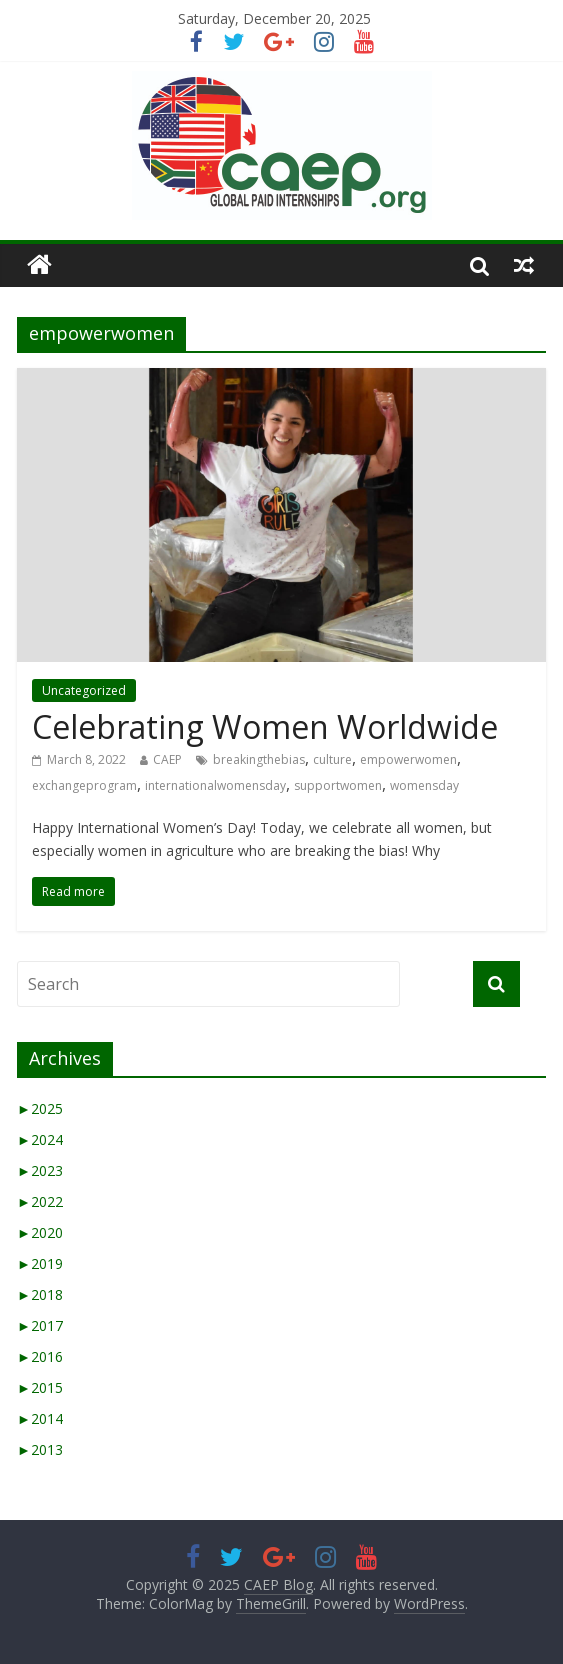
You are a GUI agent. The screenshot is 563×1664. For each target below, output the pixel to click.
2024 (40, 1139)
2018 (40, 1294)
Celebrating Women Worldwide (265, 726)
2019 (40, 1263)
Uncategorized (84, 690)
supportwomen (338, 785)
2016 (40, 1356)
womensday (424, 785)
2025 (40, 1108)
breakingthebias (259, 759)
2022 (40, 1201)
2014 (40, 1418)
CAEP (167, 759)
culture (332, 759)
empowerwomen (408, 759)
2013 (40, 1449)
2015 (40, 1387)
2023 (40, 1170)
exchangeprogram (84, 785)
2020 (40, 1232)
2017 (40, 1325)
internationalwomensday (215, 785)
